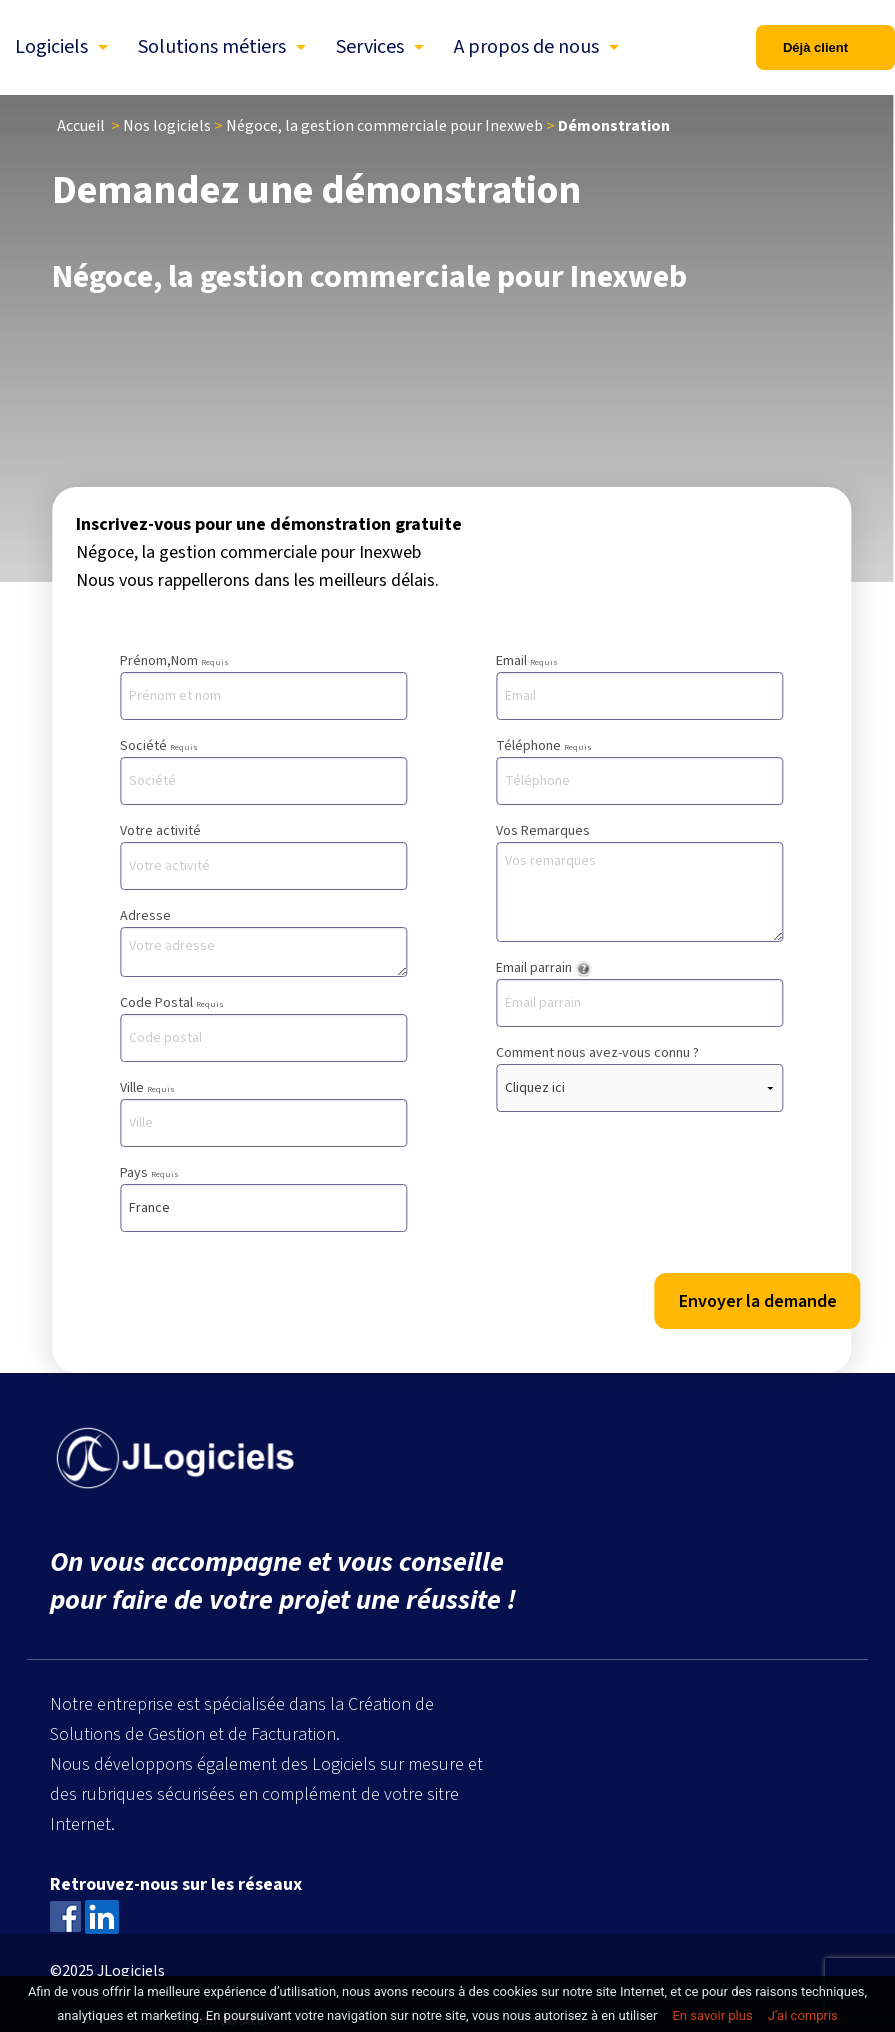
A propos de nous (526, 47)
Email (639, 685)
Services (370, 47)
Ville (263, 1112)
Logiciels (51, 47)
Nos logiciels (167, 126)
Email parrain (639, 992)
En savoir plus (712, 2015)
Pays (263, 1197)
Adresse (263, 941)
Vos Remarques (639, 881)
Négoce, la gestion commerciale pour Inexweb (384, 126)
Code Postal (263, 1027)
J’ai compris (803, 2015)
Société (263, 770)
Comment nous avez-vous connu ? (639, 1077)
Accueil (81, 126)
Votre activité (263, 855)
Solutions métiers (212, 47)
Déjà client (815, 47)
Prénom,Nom (263, 685)
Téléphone (639, 770)
